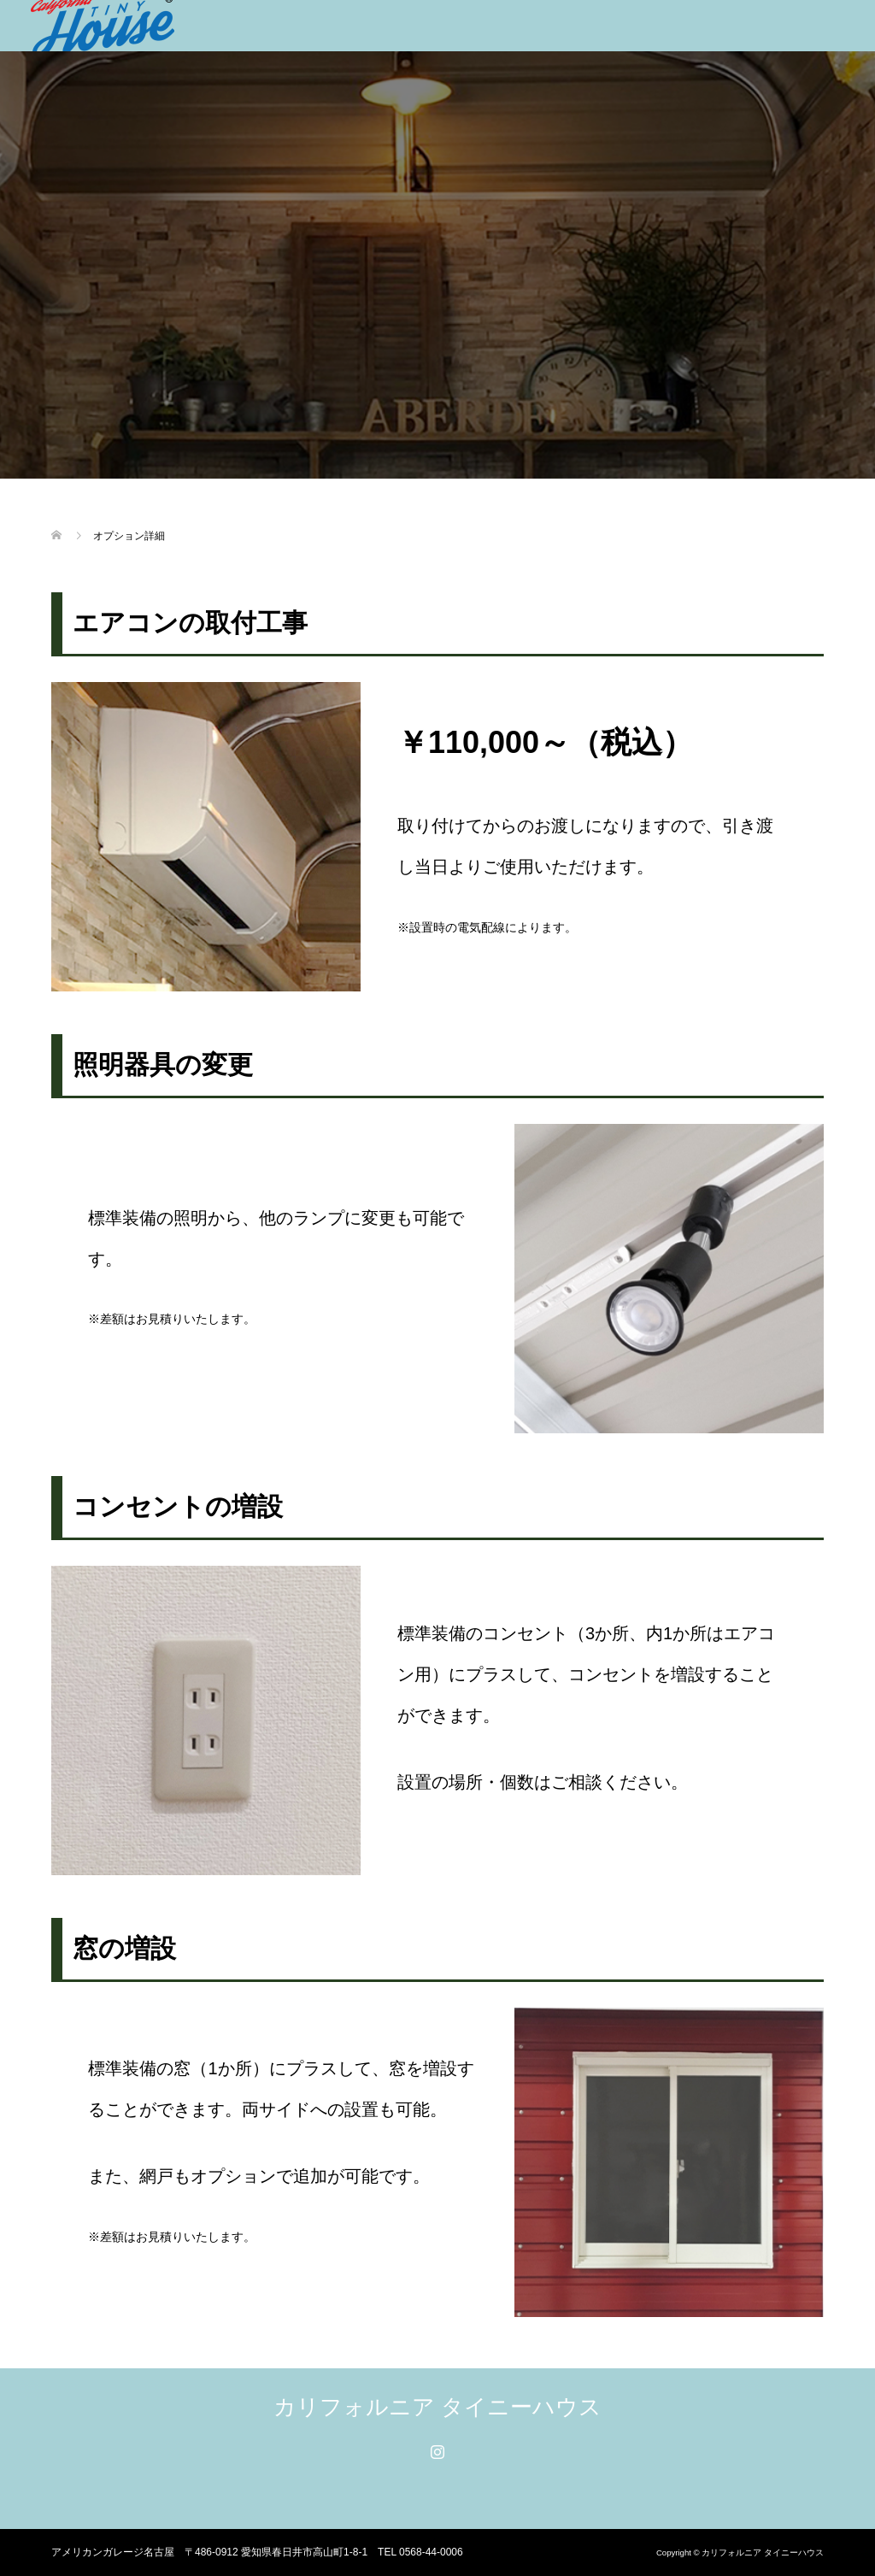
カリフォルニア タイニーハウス (437, 2407)
